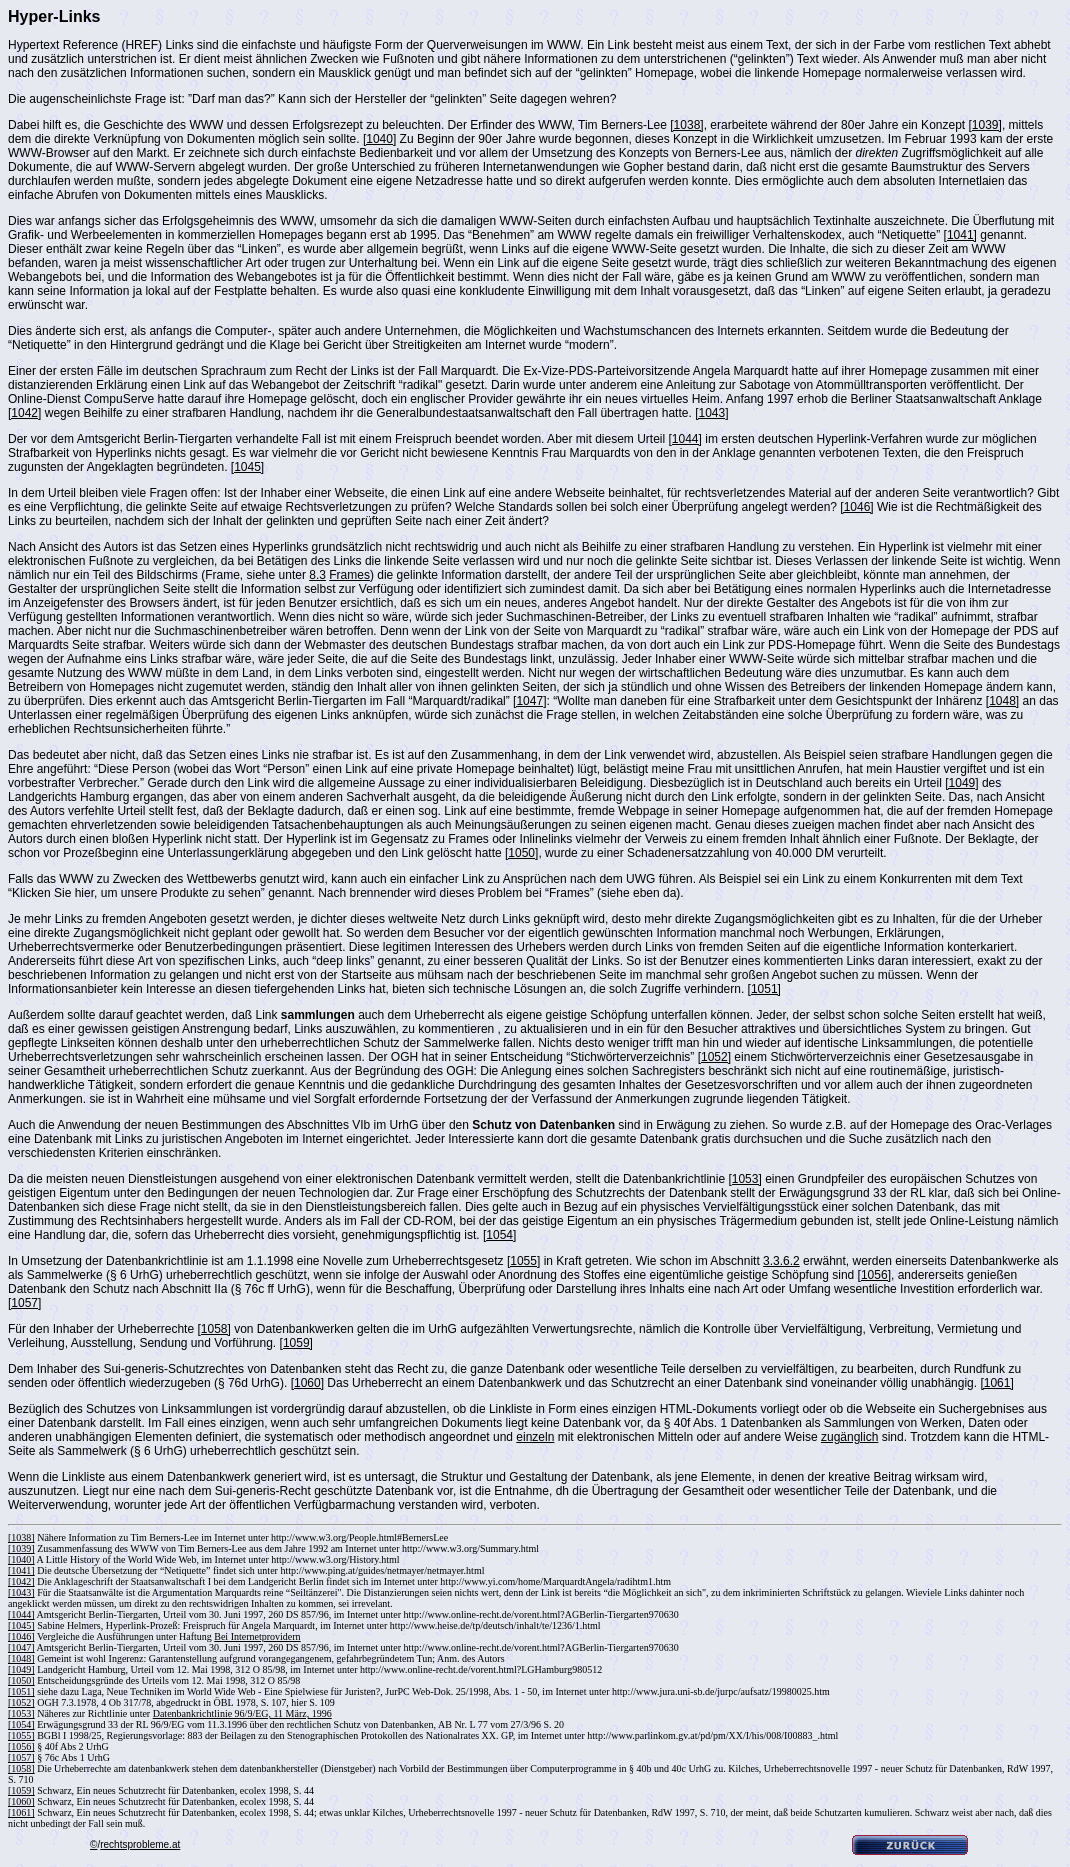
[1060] (307, 1383)
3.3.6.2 (781, 1261)
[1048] (1002, 701)
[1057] (24, 1303)
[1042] (24, 413)
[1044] (685, 439)
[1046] (856, 507)
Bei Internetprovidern (257, 1636)
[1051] (764, 989)
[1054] (499, 1235)
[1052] (714, 1057)
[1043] (711, 413)
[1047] (529, 701)
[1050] (521, 853)
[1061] (996, 1383)
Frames (349, 575)
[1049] (961, 783)
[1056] (874, 1275)
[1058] (213, 1329)
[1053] (744, 1179)
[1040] (379, 139)
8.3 (317, 575)
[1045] (247, 467)
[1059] (296, 1343)
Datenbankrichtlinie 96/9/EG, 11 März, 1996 (242, 1713)
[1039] (985, 125)
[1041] (960, 235)
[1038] (686, 125)
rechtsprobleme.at (140, 1844)
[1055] (523, 1261)
